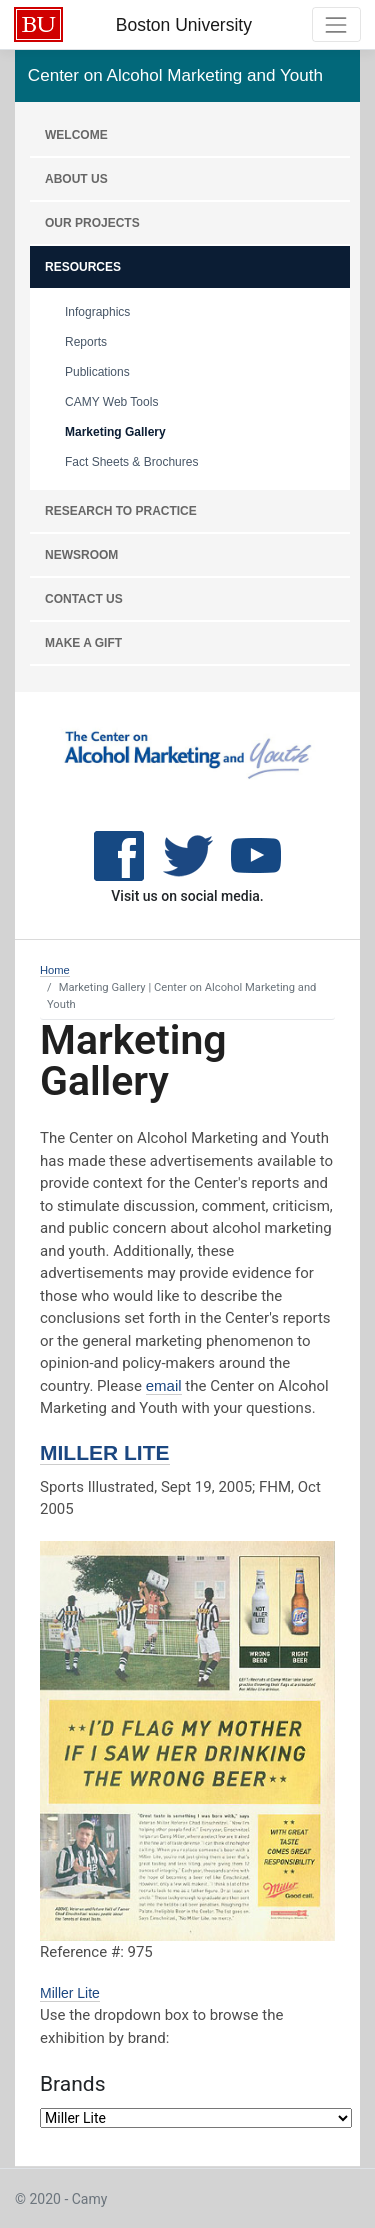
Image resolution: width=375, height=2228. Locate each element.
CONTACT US (84, 599)
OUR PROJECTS (92, 223)
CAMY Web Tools (111, 402)
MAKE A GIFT (83, 643)
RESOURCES (83, 267)
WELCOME (76, 135)
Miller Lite (105, 1452)
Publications (97, 372)
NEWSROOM (81, 555)
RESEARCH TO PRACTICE (121, 511)
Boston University (184, 25)
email (164, 1385)
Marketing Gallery (115, 432)
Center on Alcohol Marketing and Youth (175, 75)
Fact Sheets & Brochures (131, 462)
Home (55, 970)
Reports (86, 342)
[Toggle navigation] (336, 24)
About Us (76, 179)
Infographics (97, 312)
